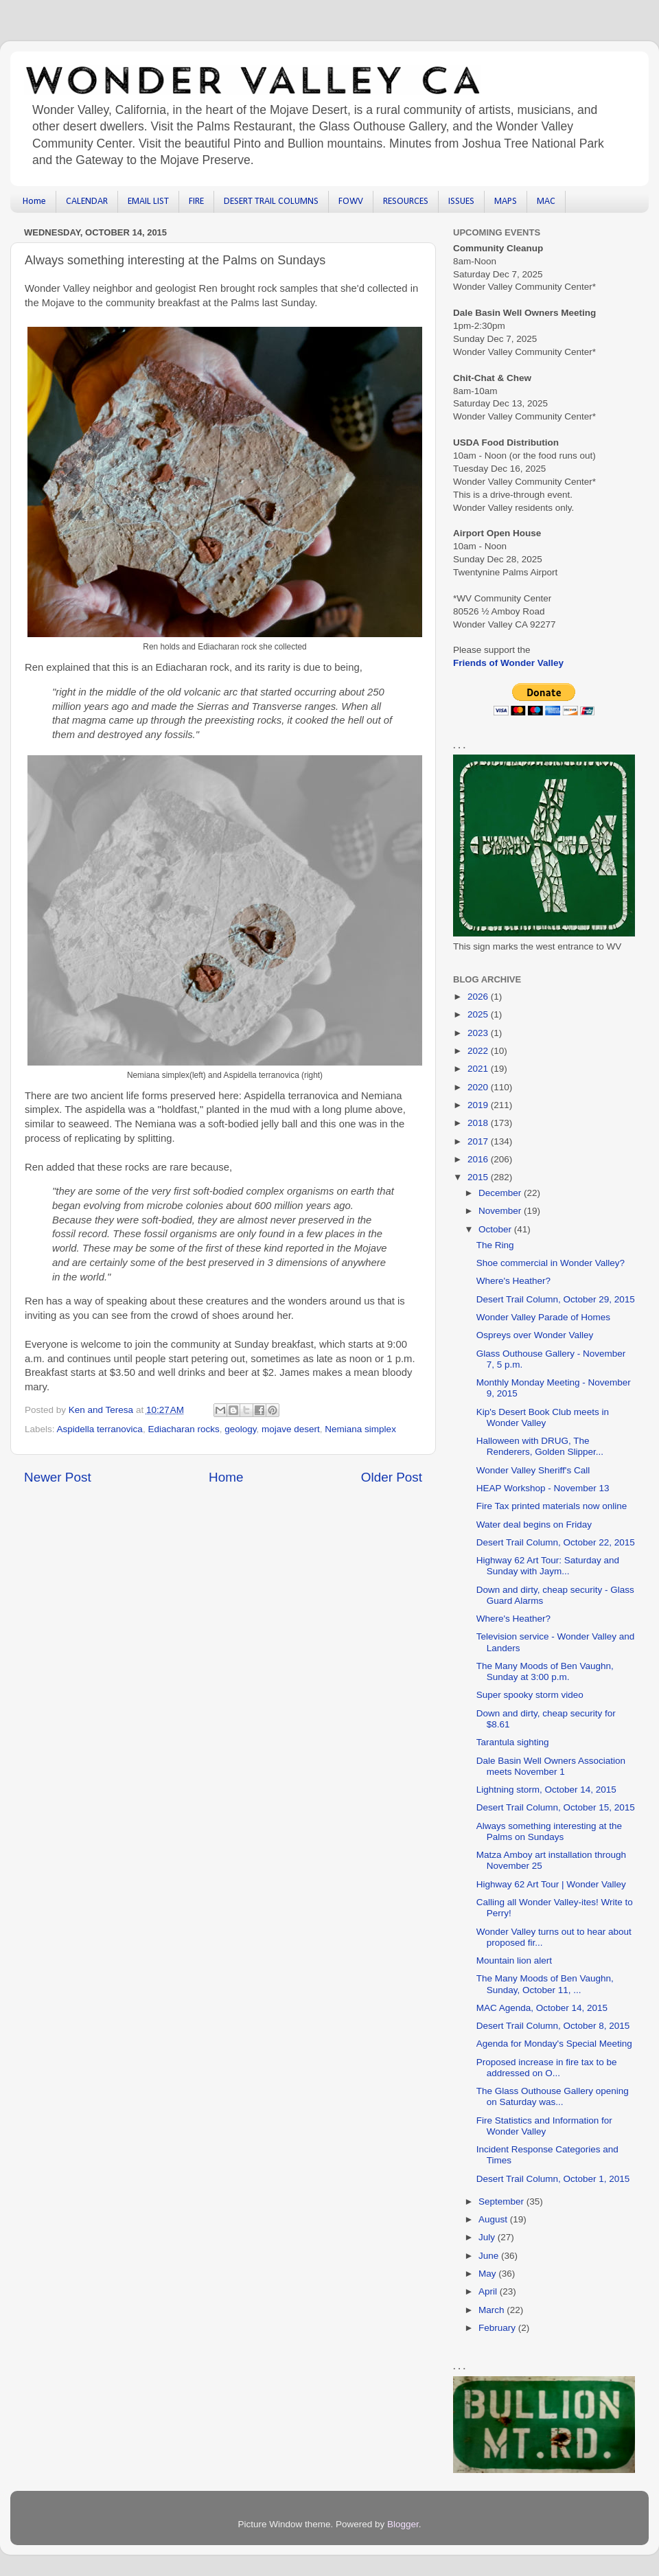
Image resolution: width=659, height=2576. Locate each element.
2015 (479, 1177)
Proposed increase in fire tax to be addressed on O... (546, 2067)
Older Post (391, 1477)
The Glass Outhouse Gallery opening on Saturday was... (552, 2096)
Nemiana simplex (360, 1429)
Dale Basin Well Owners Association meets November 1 (550, 1766)
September (502, 2201)
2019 (479, 1105)
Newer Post (57, 1477)
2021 (479, 1068)
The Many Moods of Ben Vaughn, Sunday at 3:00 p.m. (545, 1671)
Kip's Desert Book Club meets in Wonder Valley (542, 1417)
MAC (546, 201)
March (492, 2310)
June (489, 2256)
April (489, 2291)
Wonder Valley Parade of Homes (543, 1317)
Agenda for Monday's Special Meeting (554, 2043)
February (498, 2328)
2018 (479, 1123)
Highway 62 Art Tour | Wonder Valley (551, 1884)
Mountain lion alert (514, 1960)
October (496, 1229)
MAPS (505, 201)
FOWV (350, 201)
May (488, 2273)
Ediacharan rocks (183, 1429)
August (494, 2219)
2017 (479, 1141)
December (501, 1193)
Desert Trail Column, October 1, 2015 (553, 2179)
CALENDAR (87, 201)
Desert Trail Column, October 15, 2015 (555, 1807)
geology (240, 1429)
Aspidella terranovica (100, 1429)
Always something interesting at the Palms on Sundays (549, 1831)
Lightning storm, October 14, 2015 (546, 1789)
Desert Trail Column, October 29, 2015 (555, 1299)
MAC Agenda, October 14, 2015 (542, 2008)
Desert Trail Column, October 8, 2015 (553, 2026)
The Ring (495, 1245)
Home (34, 201)
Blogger (403, 2524)
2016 (479, 1159)
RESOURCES (405, 201)
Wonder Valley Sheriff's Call (533, 1470)
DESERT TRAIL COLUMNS (271, 201)
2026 (479, 996)
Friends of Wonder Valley (508, 663)
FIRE (196, 201)
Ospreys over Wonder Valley (535, 1335)
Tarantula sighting (512, 1742)
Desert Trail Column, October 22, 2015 (555, 1542)
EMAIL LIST (148, 201)
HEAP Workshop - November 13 (543, 1488)
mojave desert (291, 1429)
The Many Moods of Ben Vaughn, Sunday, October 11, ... (545, 1983)
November (501, 1211)
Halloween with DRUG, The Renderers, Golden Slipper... (539, 1446)
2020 (479, 1087)
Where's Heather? (513, 1281)
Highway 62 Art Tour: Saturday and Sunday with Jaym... (547, 1565)
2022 (479, 1051)
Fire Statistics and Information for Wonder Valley (544, 2126)
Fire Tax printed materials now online (551, 1506)
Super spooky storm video (529, 1695)
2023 (479, 1033)
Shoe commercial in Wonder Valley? (550, 1263)
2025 (479, 1014)
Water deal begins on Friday (534, 1524)
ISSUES (461, 201)
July (488, 2237)
